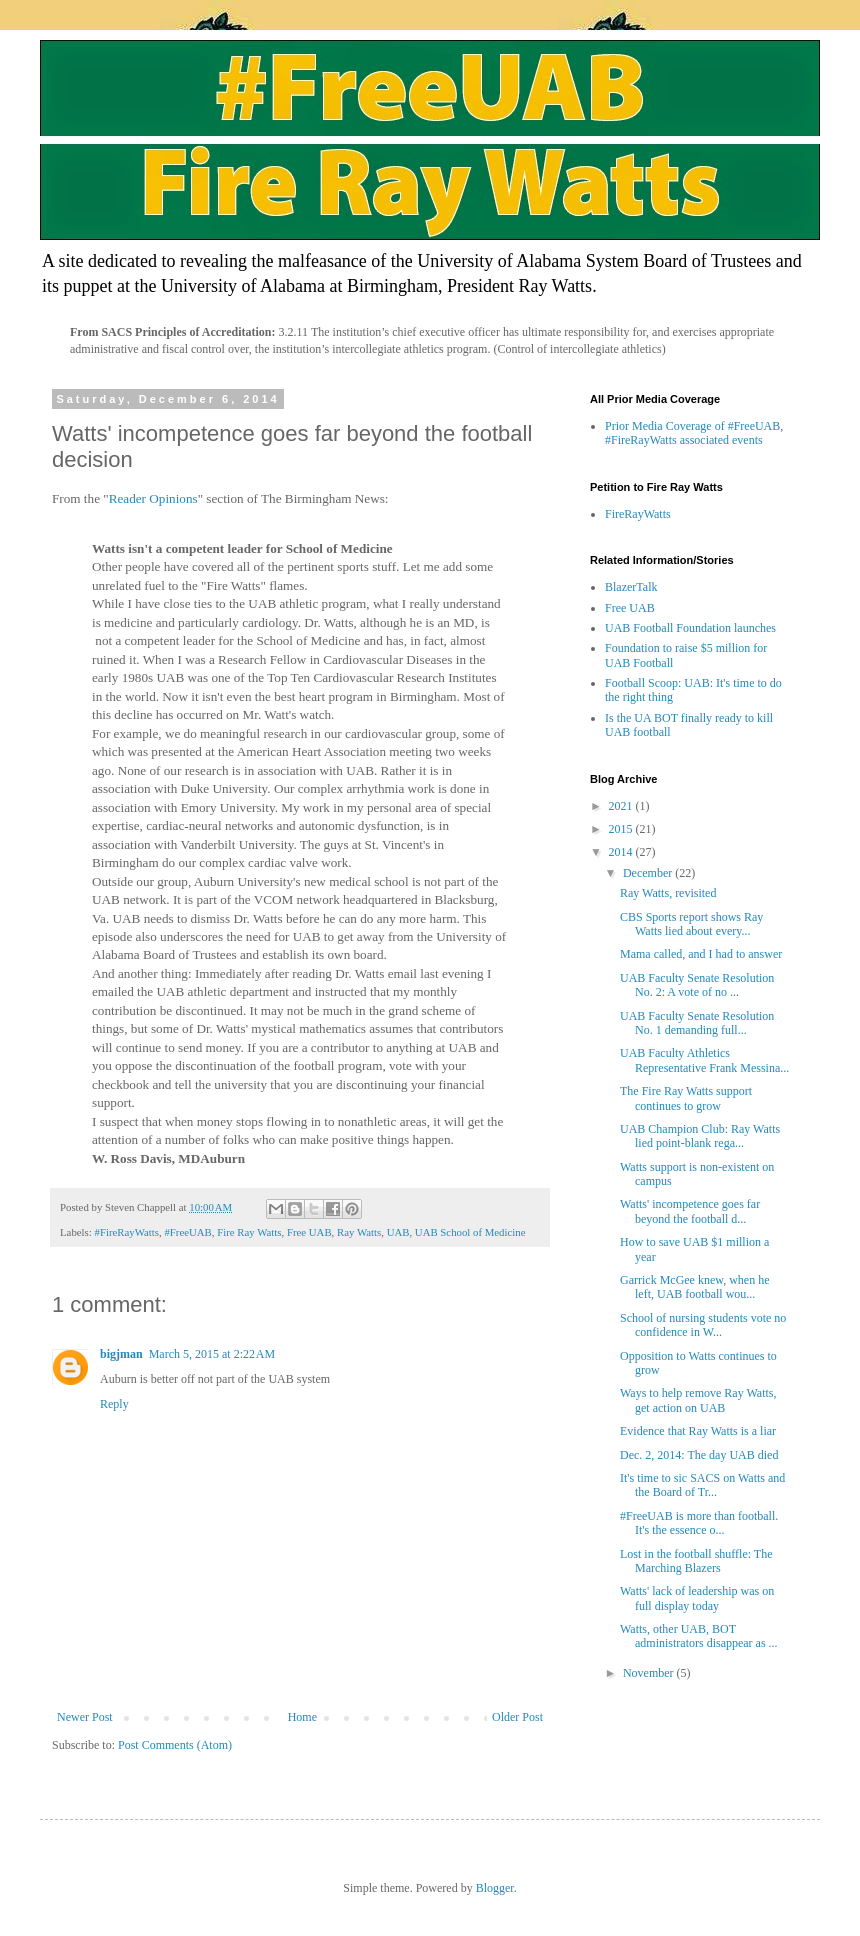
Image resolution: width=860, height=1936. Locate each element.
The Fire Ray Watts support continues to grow (686, 1098)
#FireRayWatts (126, 1232)
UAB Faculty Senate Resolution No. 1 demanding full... (697, 1023)
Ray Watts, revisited (668, 893)
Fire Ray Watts (249, 1232)
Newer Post (85, 1717)
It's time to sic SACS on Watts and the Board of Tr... (702, 1485)
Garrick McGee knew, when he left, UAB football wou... (695, 1287)
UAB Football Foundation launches (690, 628)
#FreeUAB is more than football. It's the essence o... (699, 1523)
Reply (114, 1404)
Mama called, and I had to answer (701, 954)
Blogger (495, 1888)
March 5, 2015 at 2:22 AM (212, 1354)
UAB (398, 1232)
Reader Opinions (153, 498)
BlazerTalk (631, 587)
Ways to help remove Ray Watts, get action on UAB (698, 1400)
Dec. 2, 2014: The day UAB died (699, 1455)
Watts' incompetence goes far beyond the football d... (690, 1211)
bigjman (121, 1354)
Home (302, 1717)
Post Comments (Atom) (175, 1745)
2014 (622, 852)
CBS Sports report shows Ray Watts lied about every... (691, 924)
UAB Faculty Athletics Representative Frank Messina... (704, 1060)
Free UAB (309, 1232)
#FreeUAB (187, 1232)
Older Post (517, 1717)
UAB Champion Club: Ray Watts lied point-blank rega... (700, 1136)
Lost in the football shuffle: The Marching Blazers (696, 1561)
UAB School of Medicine (470, 1232)
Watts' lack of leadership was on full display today (697, 1598)
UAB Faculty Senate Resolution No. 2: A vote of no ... (697, 985)
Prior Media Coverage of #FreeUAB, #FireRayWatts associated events (694, 433)
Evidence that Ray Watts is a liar (698, 1431)
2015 (622, 829)
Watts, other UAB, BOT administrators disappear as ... (699, 1636)
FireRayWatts (638, 514)
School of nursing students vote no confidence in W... (703, 1325)
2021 (622, 806)
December (649, 873)
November (650, 1673)
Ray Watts (359, 1232)
